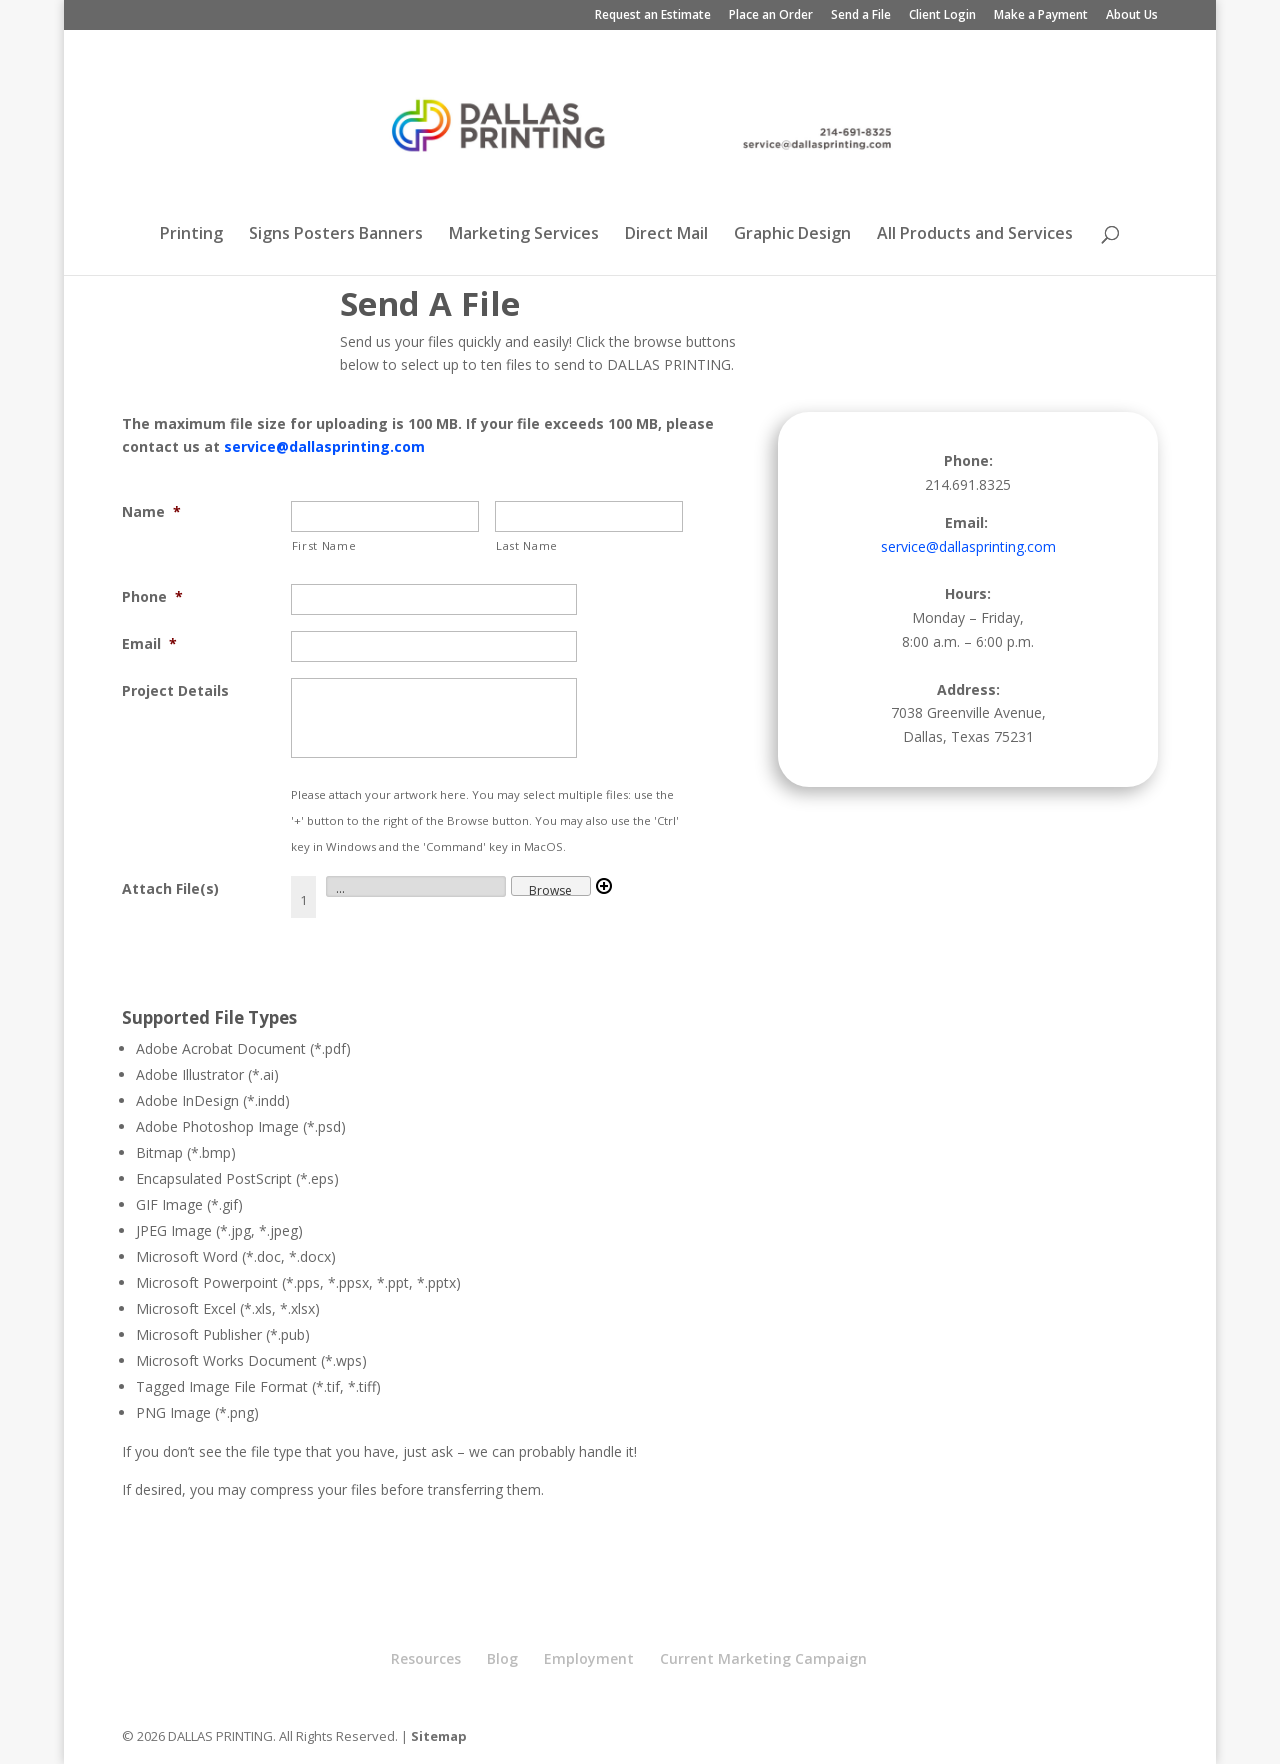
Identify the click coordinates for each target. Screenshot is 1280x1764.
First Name (324, 545)
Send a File (861, 16)
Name (151, 511)
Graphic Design (792, 235)
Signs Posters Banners (336, 235)
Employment (589, 1658)
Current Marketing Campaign (763, 1658)
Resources (426, 1658)
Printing (191, 235)
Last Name (527, 545)
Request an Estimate (653, 16)
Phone (152, 596)
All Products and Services (975, 235)
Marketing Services (524, 235)
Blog (502, 1658)
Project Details (175, 690)
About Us (1132, 16)
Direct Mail (666, 235)
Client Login (942, 16)
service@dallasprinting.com (324, 446)
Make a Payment (1041, 16)
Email (149, 643)
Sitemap (439, 1736)
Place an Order (771, 16)
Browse (550, 889)
